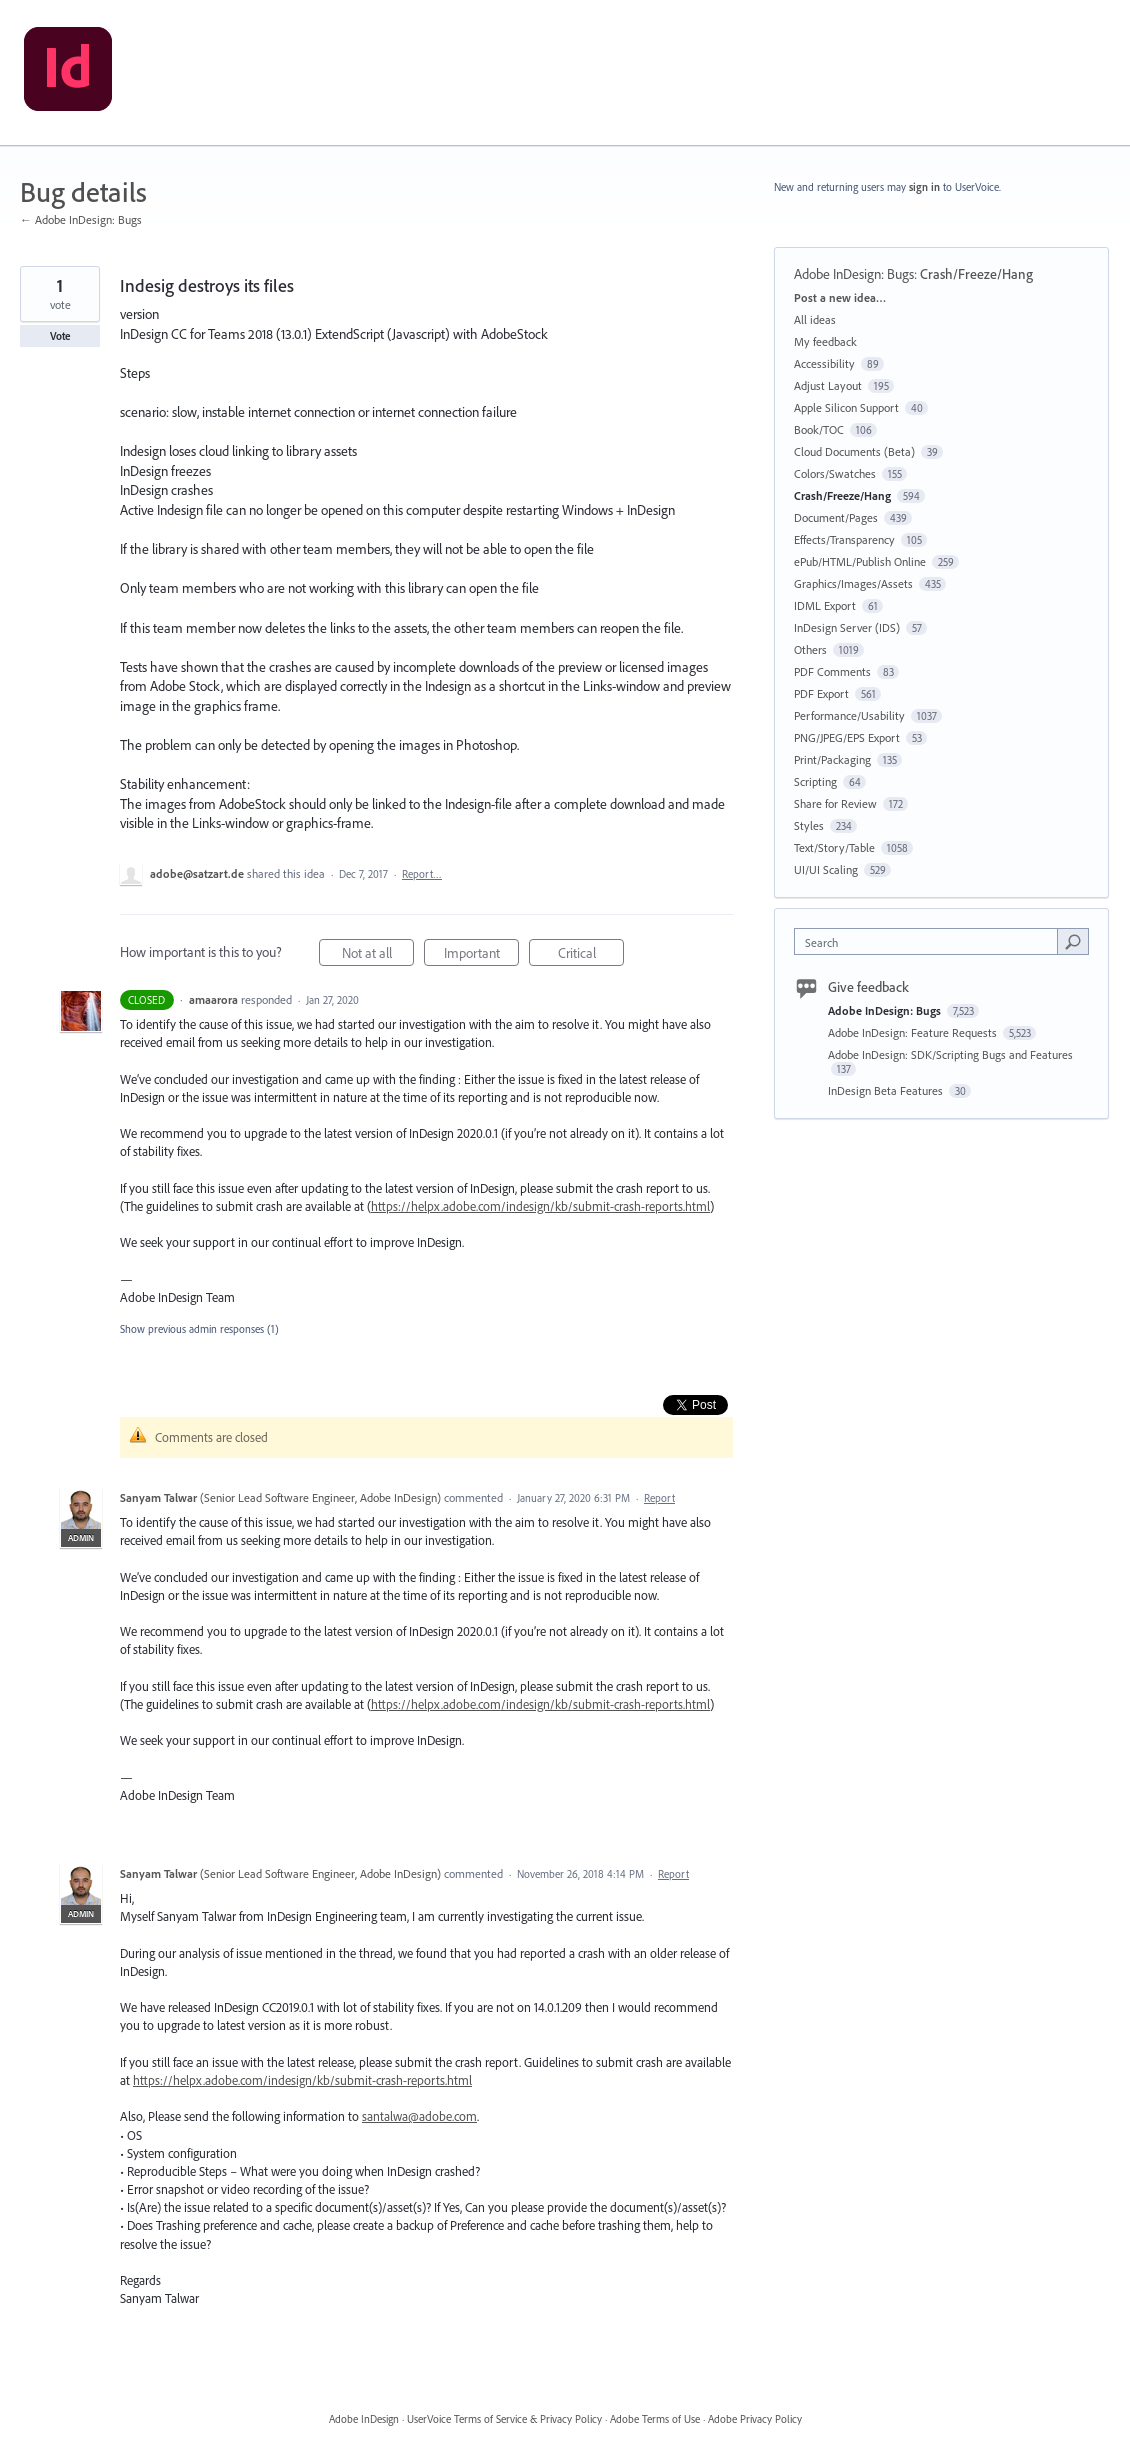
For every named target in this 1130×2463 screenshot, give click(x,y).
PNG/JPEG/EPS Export (847, 737)
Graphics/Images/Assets (853, 583)
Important (482, 955)
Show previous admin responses (199, 1329)
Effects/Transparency (844, 539)
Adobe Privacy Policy (755, 2419)
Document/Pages (836, 517)
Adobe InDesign (364, 2419)
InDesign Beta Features (887, 1090)
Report (659, 1498)
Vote (60, 336)
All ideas (815, 319)
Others (810, 649)
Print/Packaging (832, 759)
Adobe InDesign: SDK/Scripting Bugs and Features (950, 1054)
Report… (422, 874)
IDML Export (825, 605)
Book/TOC (819, 429)
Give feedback (868, 987)
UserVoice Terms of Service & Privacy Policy (504, 2419)
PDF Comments (832, 671)
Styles (809, 825)
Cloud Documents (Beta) (854, 451)
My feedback (825, 341)
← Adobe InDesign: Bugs (81, 219)
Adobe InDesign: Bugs (854, 274)
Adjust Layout (828, 385)
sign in (924, 187)
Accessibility (824, 363)
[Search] (1073, 941)
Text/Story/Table (834, 847)
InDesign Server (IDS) (847, 627)
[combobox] (930, 941)
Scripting (815, 781)
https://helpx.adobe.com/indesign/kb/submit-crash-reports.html (540, 1206)
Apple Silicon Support (846, 407)
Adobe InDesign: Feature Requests (914, 1032)
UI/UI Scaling (826, 869)
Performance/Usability (849, 715)
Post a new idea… (840, 297)
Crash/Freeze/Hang (976, 274)
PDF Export (821, 693)
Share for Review (835, 803)
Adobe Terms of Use (655, 2419)
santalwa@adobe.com (419, 2116)
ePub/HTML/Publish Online (860, 561)
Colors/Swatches (835, 473)
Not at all (378, 955)
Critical (591, 955)
